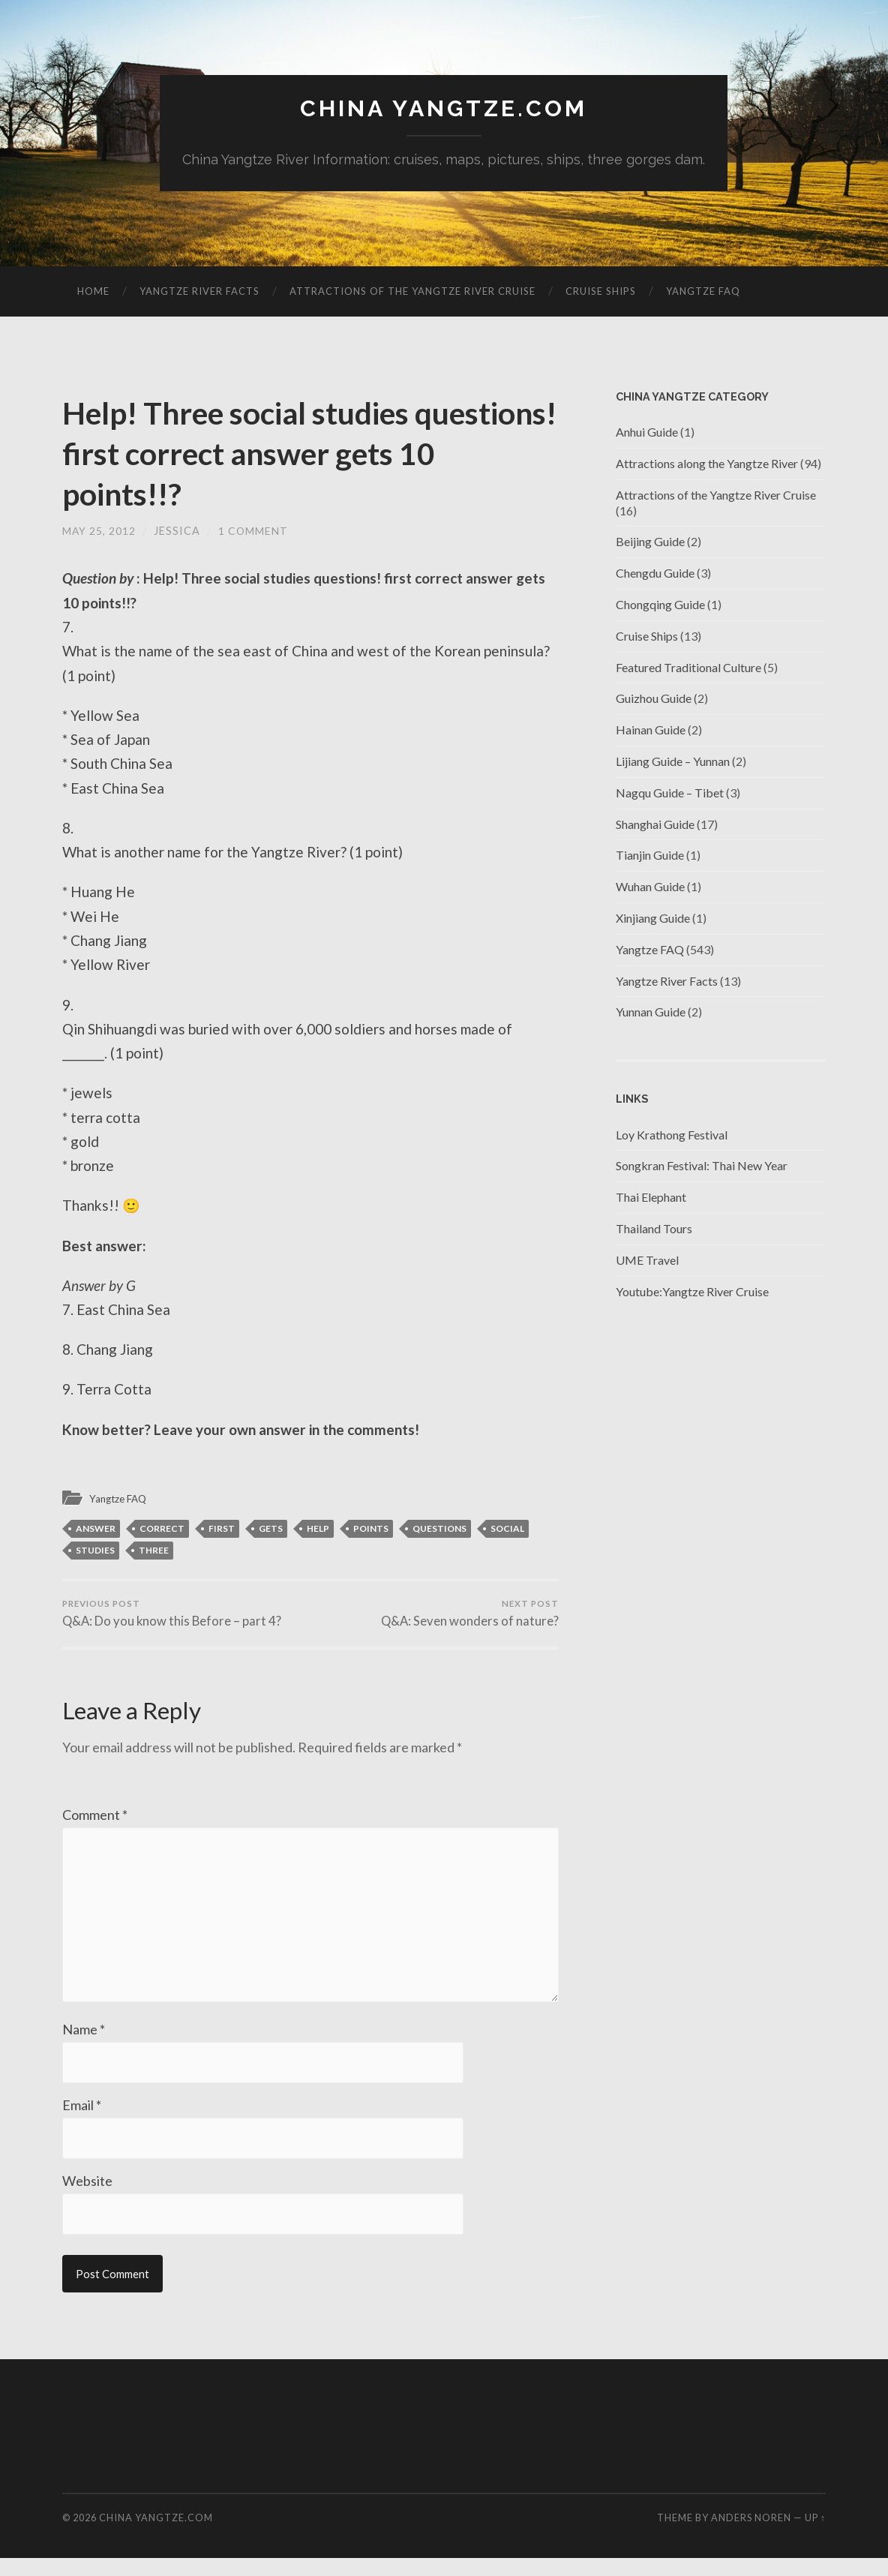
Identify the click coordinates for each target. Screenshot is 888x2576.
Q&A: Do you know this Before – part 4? (173, 1616)
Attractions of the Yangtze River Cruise (413, 292)
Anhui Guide (647, 432)
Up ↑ (815, 2535)
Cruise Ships (601, 292)
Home (93, 292)
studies (95, 1551)
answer (96, 1530)
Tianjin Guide (650, 856)
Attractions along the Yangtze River (707, 464)
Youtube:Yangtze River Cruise (692, 1292)
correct (162, 1530)
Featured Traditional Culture (688, 668)
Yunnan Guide (651, 1013)
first (221, 1530)
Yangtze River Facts (200, 292)
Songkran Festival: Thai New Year (702, 1167)
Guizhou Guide (654, 699)
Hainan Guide (651, 730)
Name (83, 2045)
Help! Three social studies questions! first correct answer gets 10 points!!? (293, 453)
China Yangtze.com (444, 109)
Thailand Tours (654, 1229)
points (370, 1530)
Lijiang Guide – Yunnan (673, 762)
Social (507, 1530)
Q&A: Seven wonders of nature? (469, 1616)
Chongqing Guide (660, 605)
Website (87, 2198)
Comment (95, 1817)
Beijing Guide (650, 543)
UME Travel (647, 1260)
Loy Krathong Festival (672, 1135)
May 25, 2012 (99, 531)
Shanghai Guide (655, 825)
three (154, 1551)
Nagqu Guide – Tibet (670, 793)
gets (271, 1530)
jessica (177, 531)
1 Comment (254, 531)
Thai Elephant (651, 1197)
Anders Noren (751, 2535)
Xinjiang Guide (653, 918)
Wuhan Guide (650, 887)
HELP (318, 1530)
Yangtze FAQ (703, 292)
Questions (439, 1530)
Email (81, 2121)
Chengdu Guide (655, 573)
